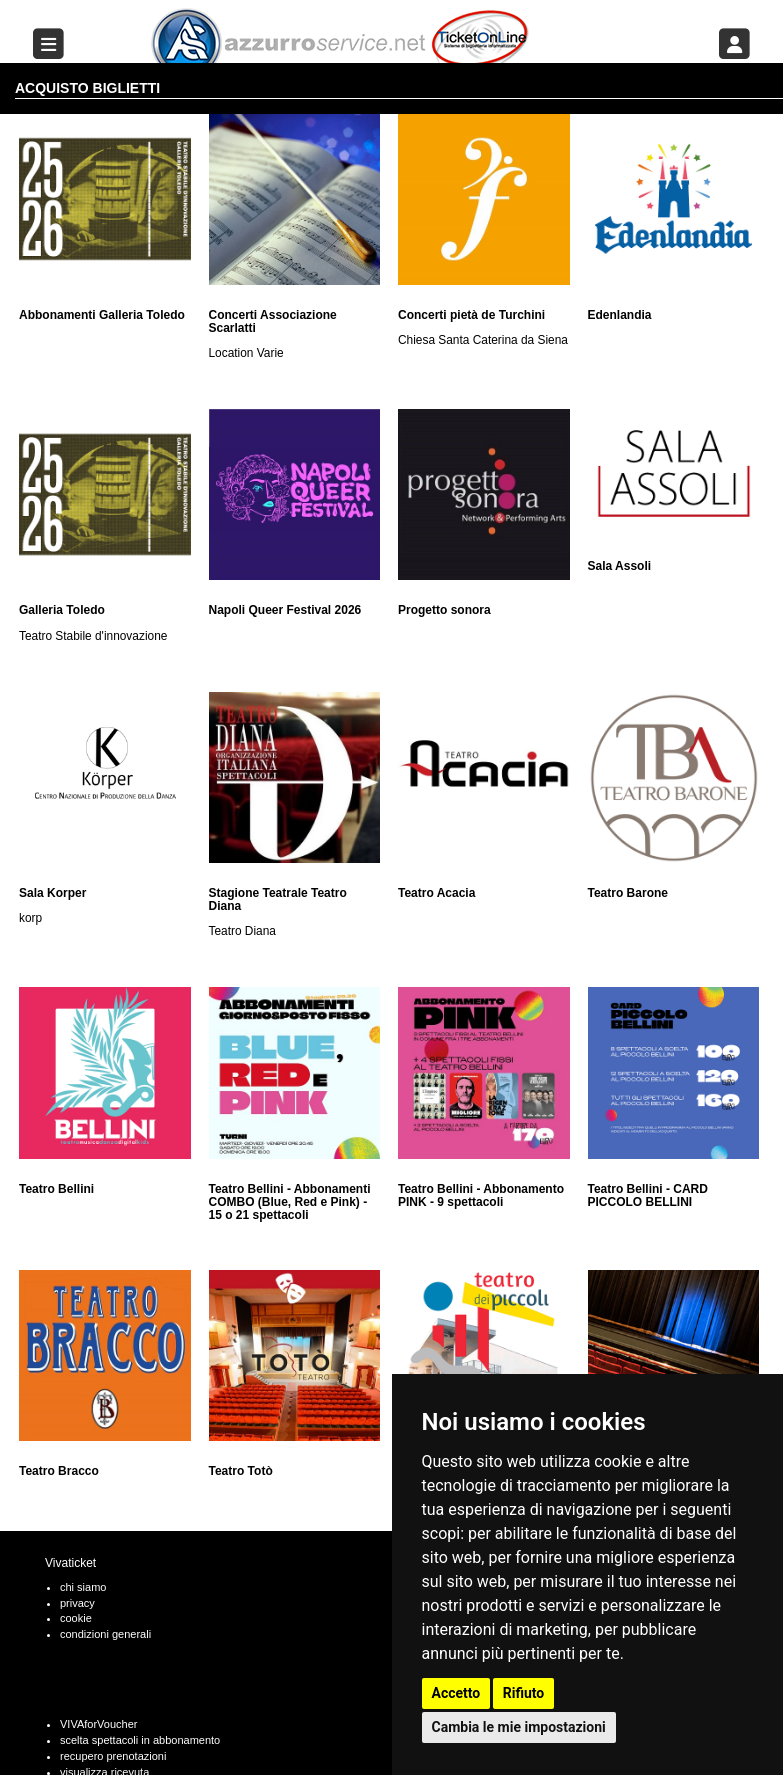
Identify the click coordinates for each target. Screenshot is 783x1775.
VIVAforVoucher (98, 1724)
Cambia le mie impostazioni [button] (519, 1727)
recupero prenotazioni (113, 1756)
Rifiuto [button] (524, 1693)
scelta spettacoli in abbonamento (140, 1740)
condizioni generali (105, 1634)
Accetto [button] (456, 1693)
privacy (77, 1603)
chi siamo (83, 1587)
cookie (76, 1618)
